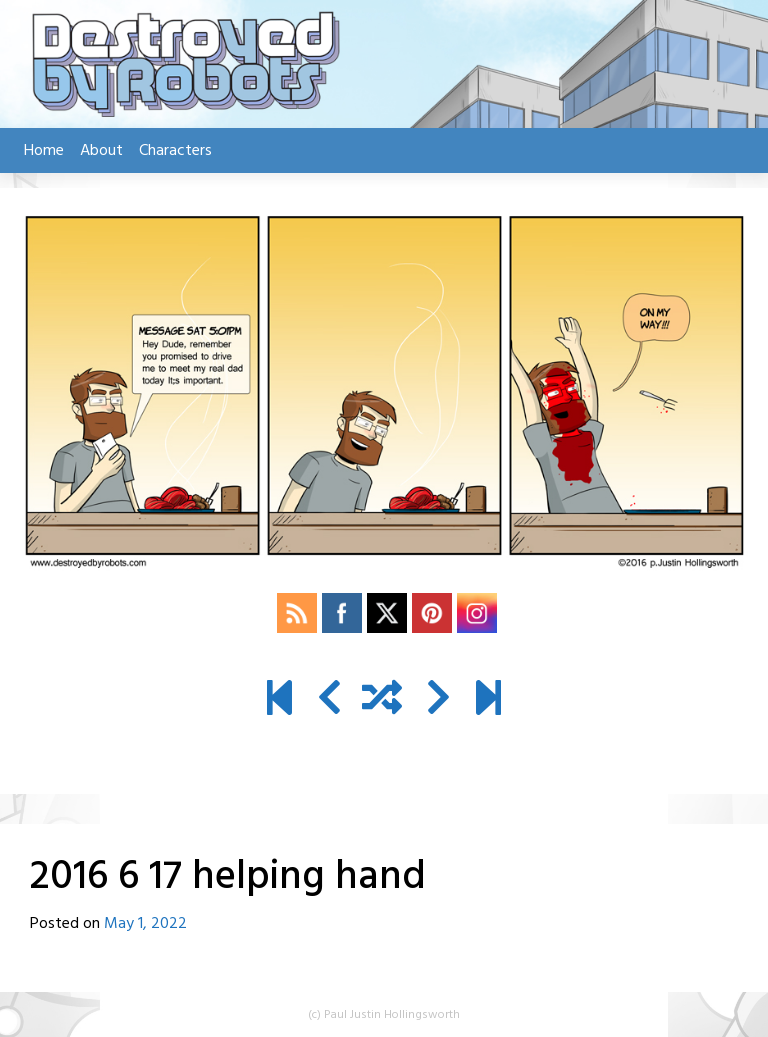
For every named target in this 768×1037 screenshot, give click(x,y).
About (101, 151)
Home (44, 151)
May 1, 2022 (145, 924)
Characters (175, 151)
